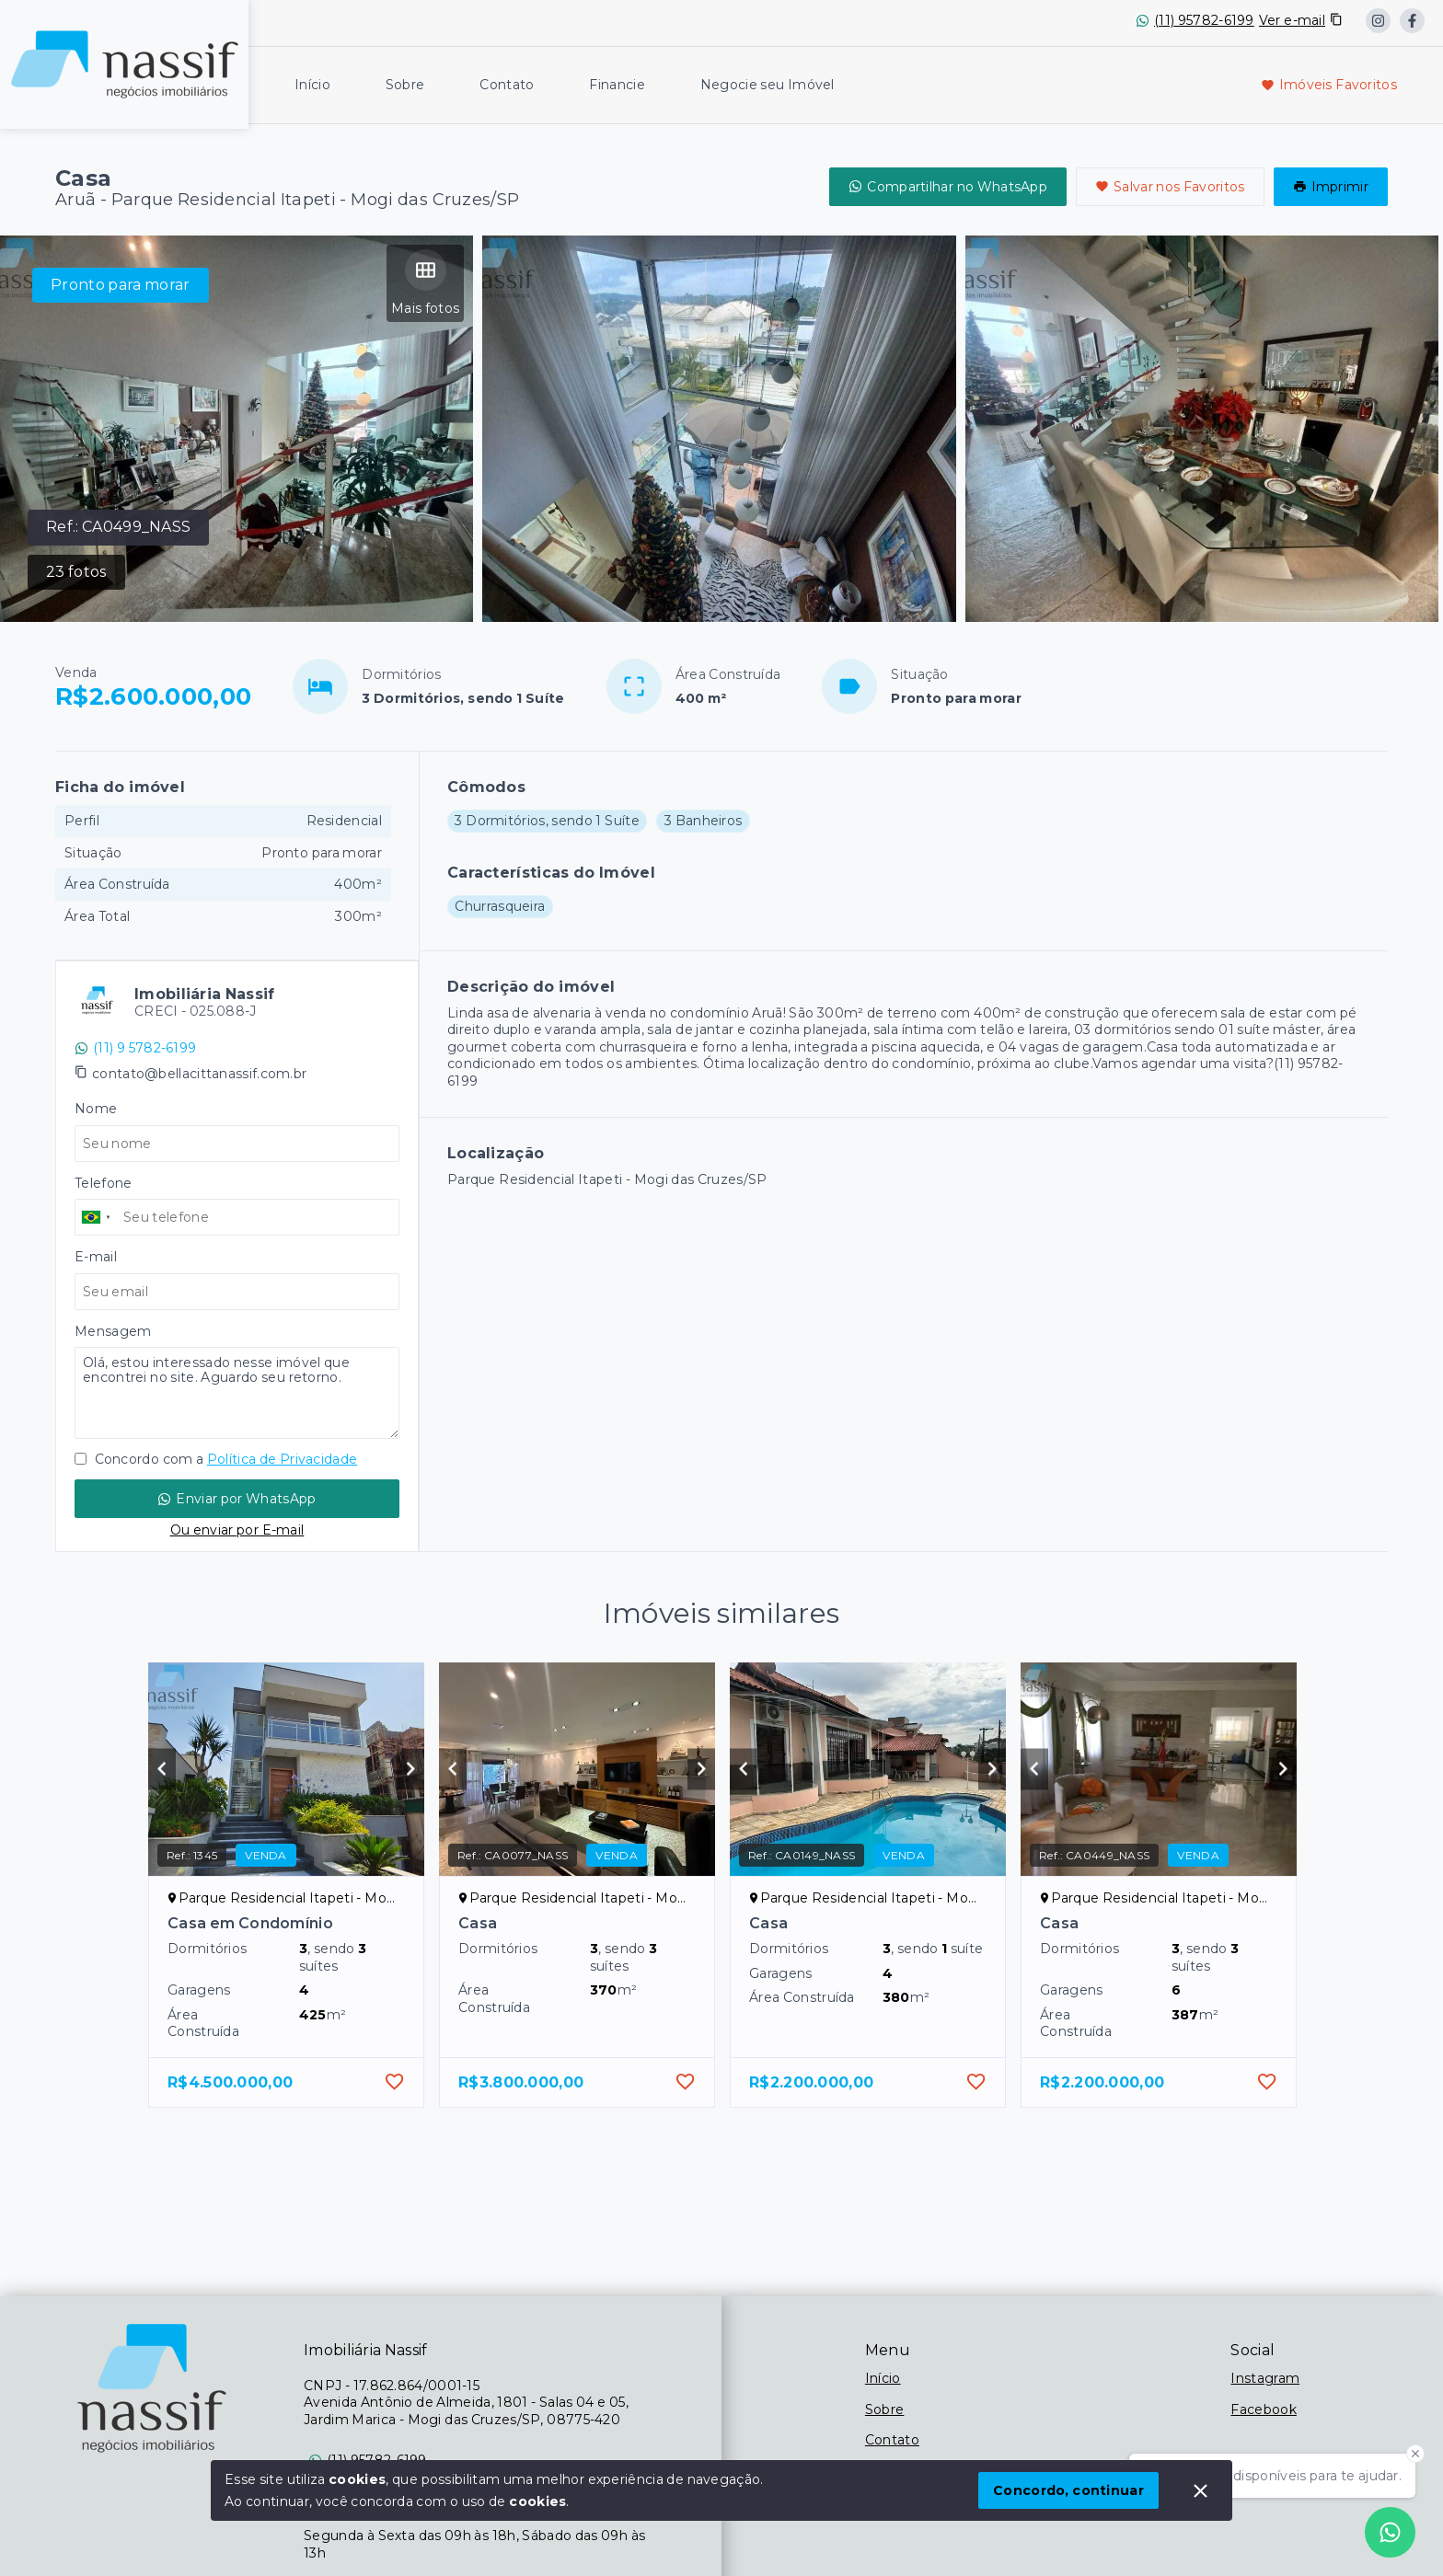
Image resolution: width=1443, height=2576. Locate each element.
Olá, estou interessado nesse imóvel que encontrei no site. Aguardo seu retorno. (237, 1393)
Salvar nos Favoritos (1170, 186)
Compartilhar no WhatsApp (947, 186)
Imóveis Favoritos (1329, 84)
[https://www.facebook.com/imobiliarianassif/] (1412, 20)
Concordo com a (216, 1459)
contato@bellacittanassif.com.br (199, 1073)
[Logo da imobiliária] (124, 62)
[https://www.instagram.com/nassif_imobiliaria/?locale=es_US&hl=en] (1378, 20)
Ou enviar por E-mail (237, 1530)
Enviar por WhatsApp (236, 1498)
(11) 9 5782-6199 (135, 1048)
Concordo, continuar (1068, 2490)
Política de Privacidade (282, 1459)
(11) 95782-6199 (1204, 20)
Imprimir (1330, 186)
